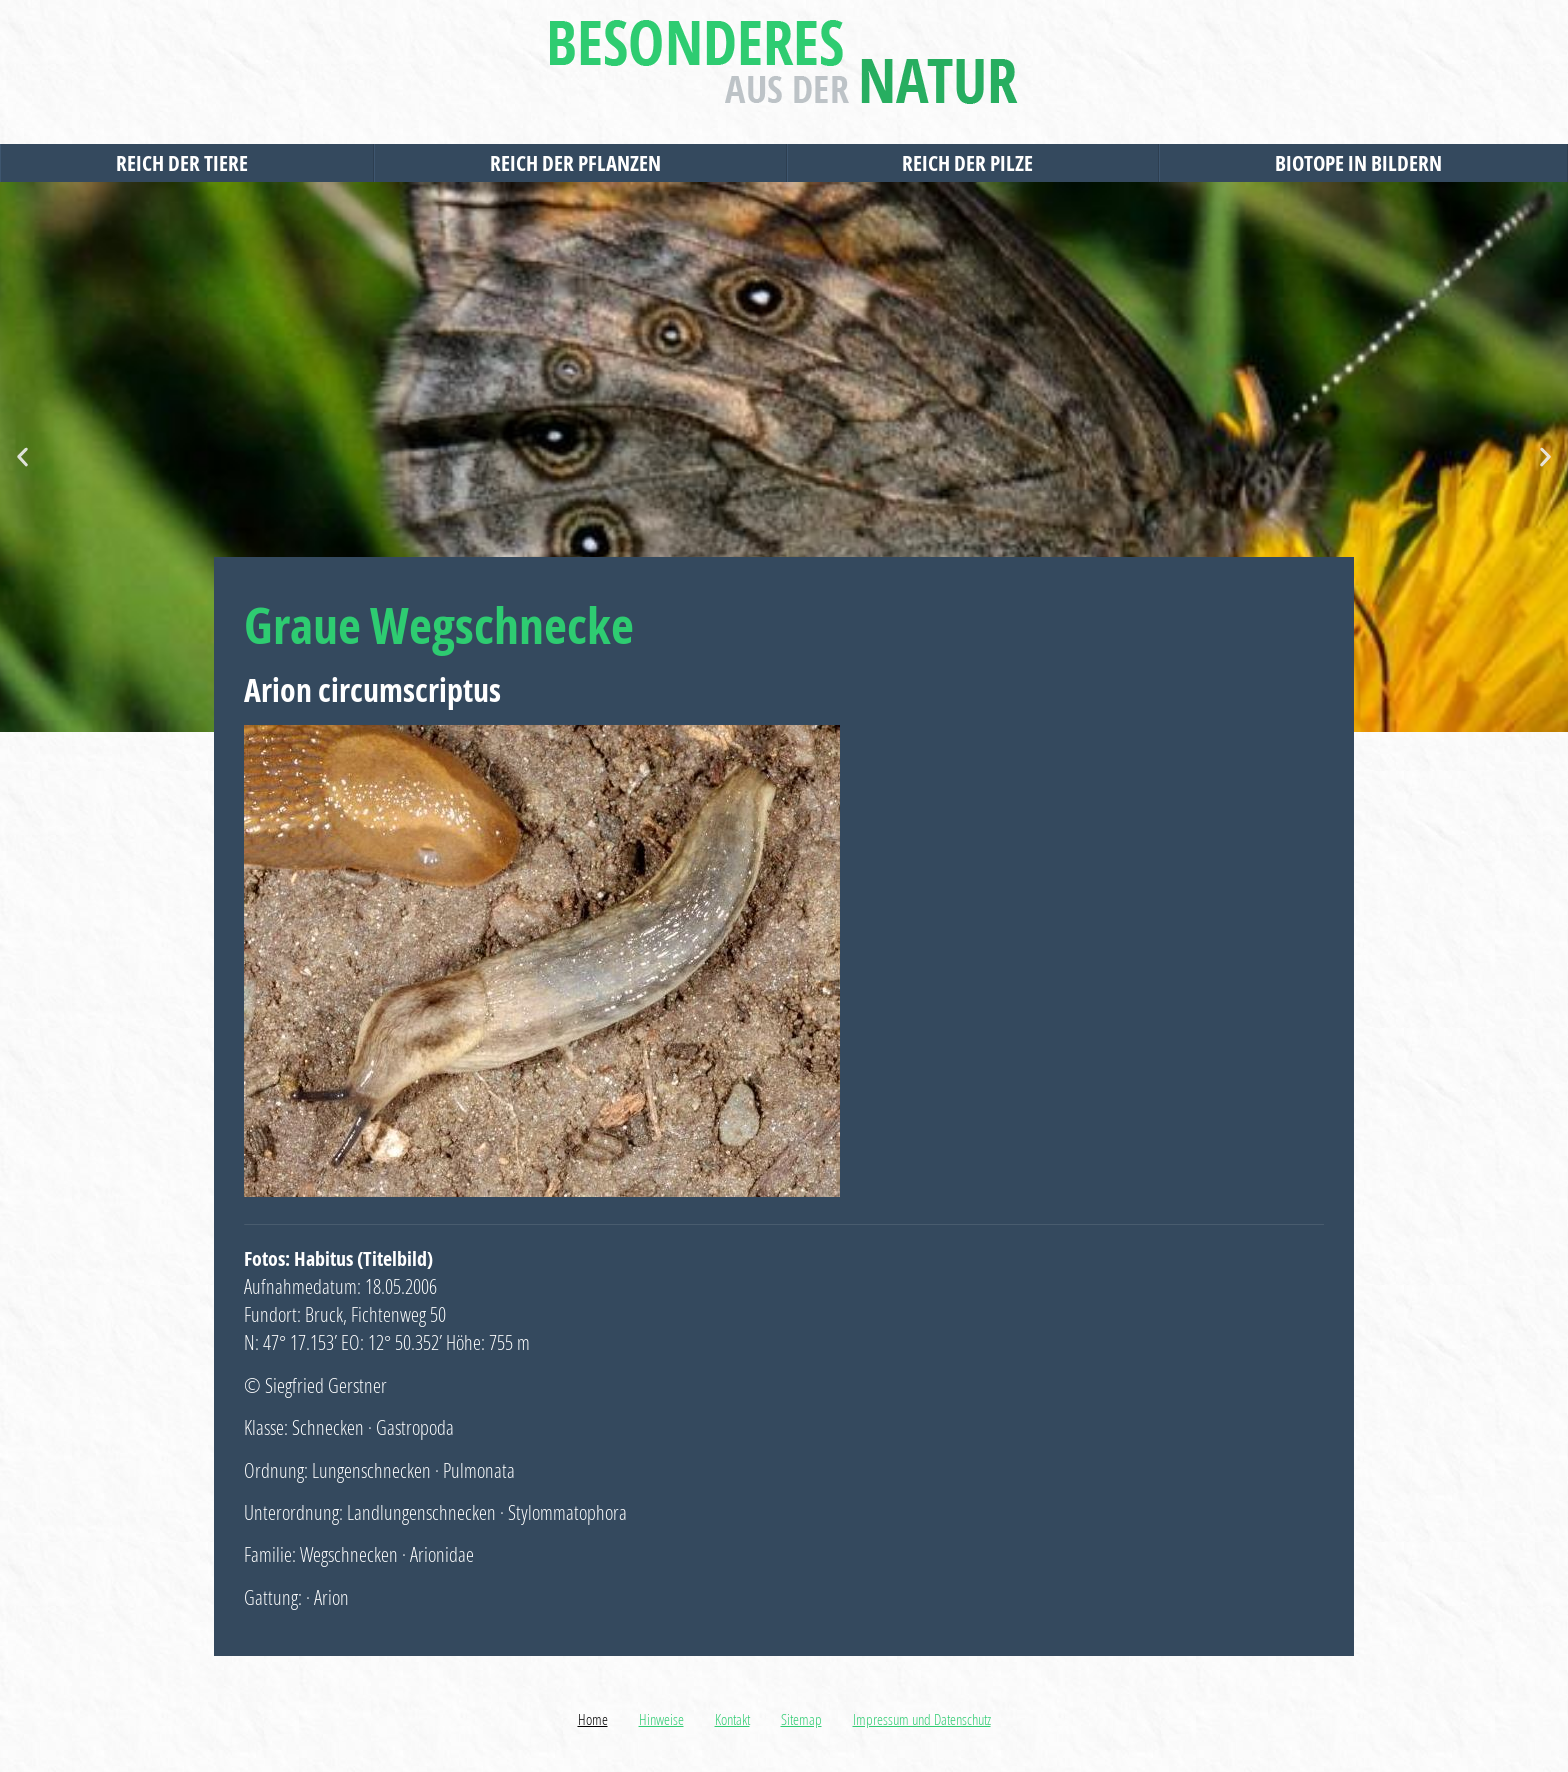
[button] (22, 457)
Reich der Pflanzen (580, 163)
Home (593, 1719)
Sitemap (801, 1719)
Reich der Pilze (972, 163)
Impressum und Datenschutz (922, 1719)
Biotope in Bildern (1363, 163)
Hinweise (661, 1719)
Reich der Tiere (187, 163)
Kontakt (732, 1719)
